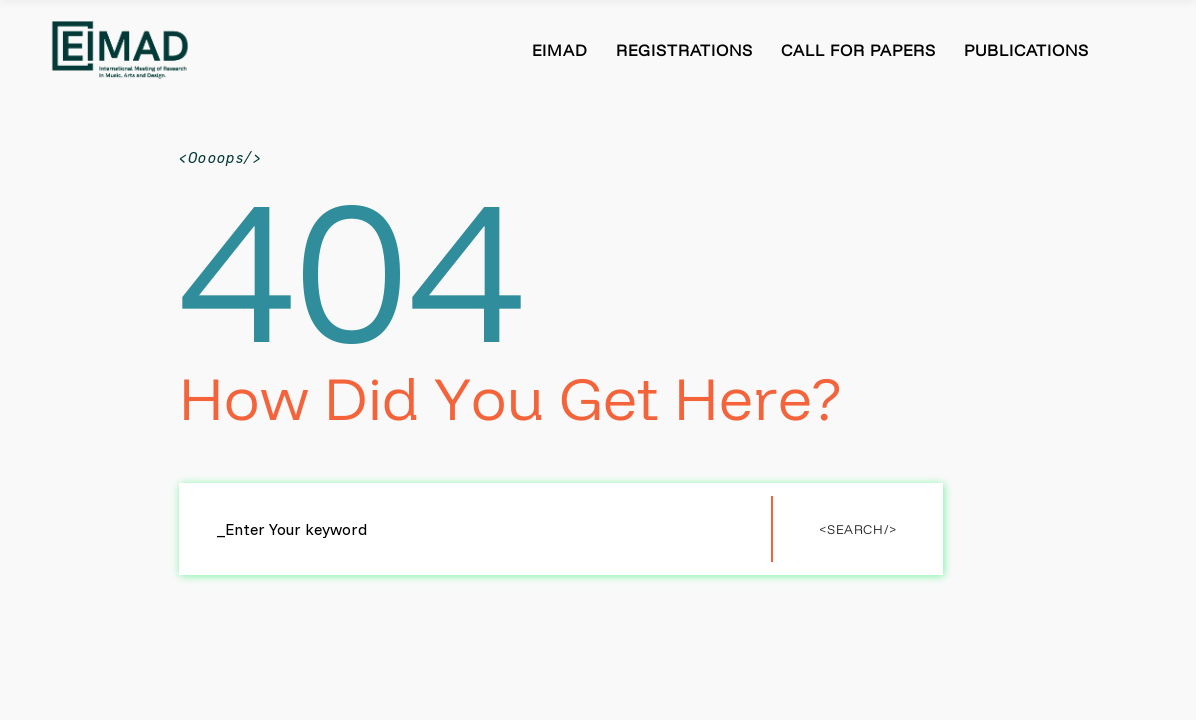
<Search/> (858, 529)
